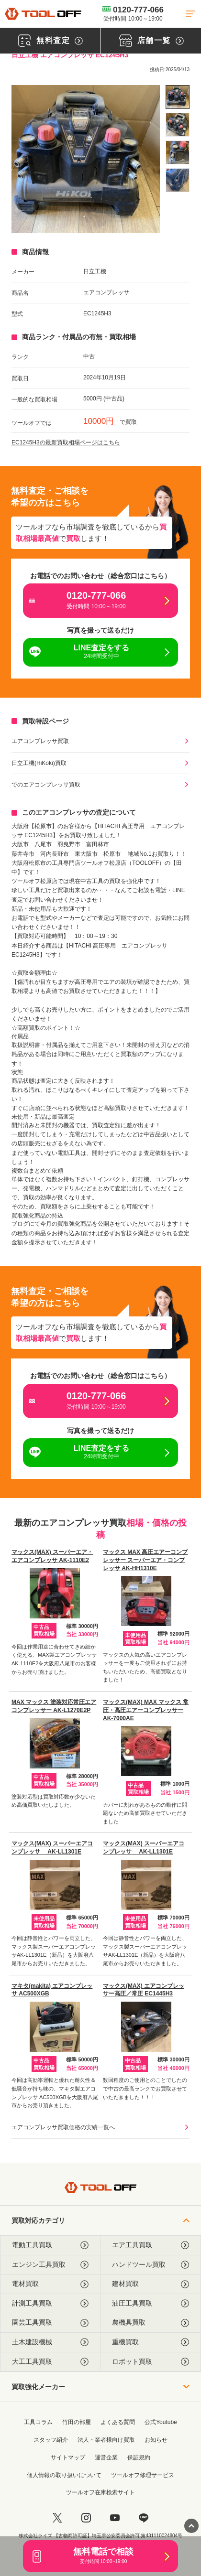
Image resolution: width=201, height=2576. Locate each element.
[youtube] (115, 2517)
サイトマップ (68, 2457)
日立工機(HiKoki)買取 (39, 763)
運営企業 (106, 2457)
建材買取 (150, 2284)
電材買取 (50, 2284)
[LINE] (143, 2517)
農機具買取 (150, 2322)
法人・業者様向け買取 (106, 2439)
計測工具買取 (50, 2303)
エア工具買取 (150, 2245)
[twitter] (57, 2517)
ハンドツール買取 (150, 2265)
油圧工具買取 (150, 2303)
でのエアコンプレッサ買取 (45, 784)
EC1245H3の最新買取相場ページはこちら (65, 442)
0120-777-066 (133, 13)
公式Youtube (161, 2422)
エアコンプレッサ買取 (40, 741)
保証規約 (138, 2457)
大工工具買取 (50, 2362)
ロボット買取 (150, 2362)
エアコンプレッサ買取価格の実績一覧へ (63, 2127)
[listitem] (178, 97)
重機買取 (150, 2342)
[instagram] (86, 2517)
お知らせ (156, 2439)
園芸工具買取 (50, 2322)
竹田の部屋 (76, 2422)
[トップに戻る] (43, 14)
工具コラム (38, 2422)
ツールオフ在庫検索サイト (100, 2492)
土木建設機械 (50, 2342)
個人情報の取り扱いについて (64, 2475)
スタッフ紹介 (51, 2439)
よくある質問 (117, 2422)
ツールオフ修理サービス (142, 2475)
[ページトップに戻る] (191, 2526)
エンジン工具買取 (50, 2265)
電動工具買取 (50, 2245)
